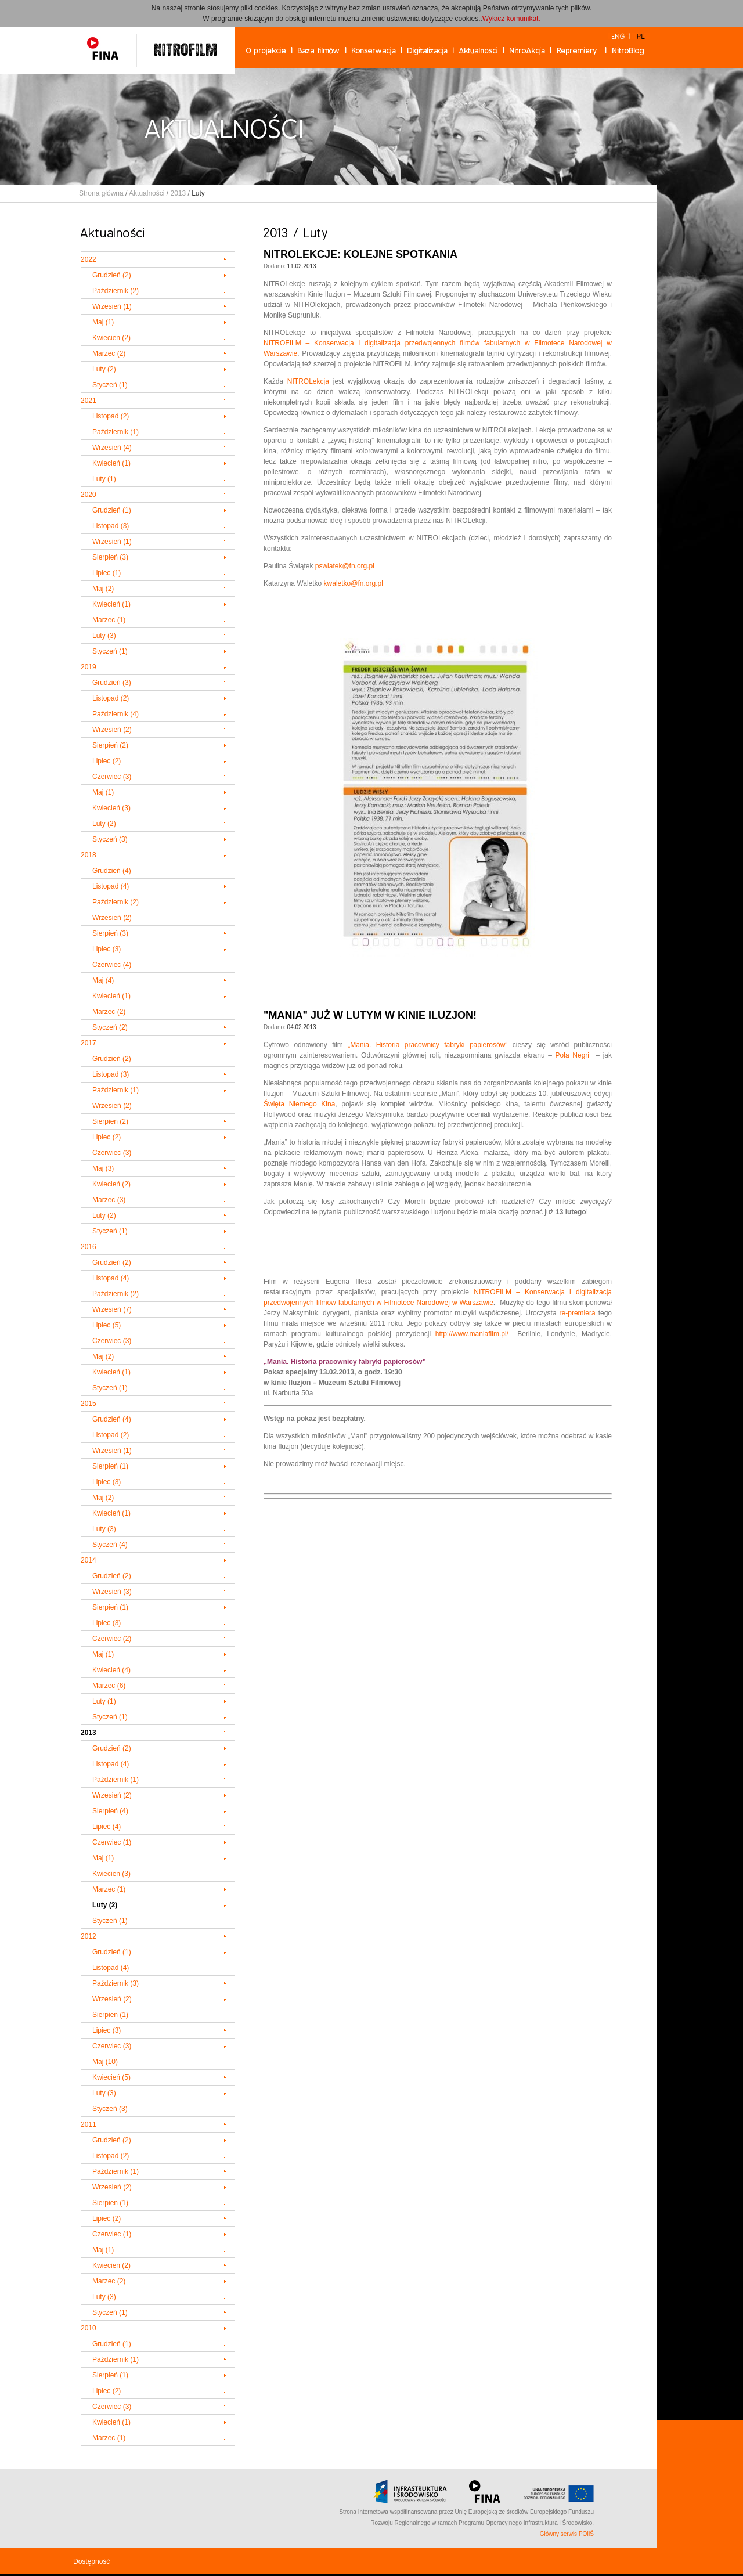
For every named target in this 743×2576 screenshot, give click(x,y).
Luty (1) (104, 479)
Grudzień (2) (111, 275)
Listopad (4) (110, 886)
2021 (88, 400)
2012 (88, 1936)
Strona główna (101, 193)
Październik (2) (115, 291)
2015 (88, 1403)
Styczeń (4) (110, 1544)
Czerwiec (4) (111, 965)
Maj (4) (103, 980)
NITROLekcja (308, 381)
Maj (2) (103, 589)
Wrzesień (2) (112, 730)
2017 (88, 1043)
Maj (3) (103, 1168)
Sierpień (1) (110, 1466)
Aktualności (146, 193)
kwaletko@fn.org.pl (353, 583)
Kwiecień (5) (111, 2077)
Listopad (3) (110, 526)
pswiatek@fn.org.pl (344, 566)
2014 (88, 1560)
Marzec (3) (108, 1200)
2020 (88, 494)
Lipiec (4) (106, 1827)
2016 (88, 1247)
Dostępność (91, 2561)
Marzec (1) (108, 620)
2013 (178, 193)
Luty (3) (104, 636)
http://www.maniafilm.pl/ (471, 1334)
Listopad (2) (110, 416)
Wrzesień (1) (112, 306)
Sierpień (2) (110, 745)
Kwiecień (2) (111, 338)
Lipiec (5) (106, 1325)
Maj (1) (103, 322)
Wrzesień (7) (112, 1309)
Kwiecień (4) (111, 1670)
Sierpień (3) (110, 557)
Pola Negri (572, 1055)
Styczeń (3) (110, 839)
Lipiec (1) (106, 573)
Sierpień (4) (110, 1811)
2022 (88, 259)
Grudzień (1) (111, 510)
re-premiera (578, 1313)
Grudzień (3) (111, 683)
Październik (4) (115, 714)
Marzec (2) (108, 353)
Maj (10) (105, 2062)
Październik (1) (115, 432)
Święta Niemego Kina (299, 1104)
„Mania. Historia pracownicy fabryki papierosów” (427, 1045)
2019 (88, 667)
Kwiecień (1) (111, 463)
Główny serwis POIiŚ (567, 2534)
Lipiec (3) (106, 949)
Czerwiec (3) (111, 777)
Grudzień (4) (111, 871)
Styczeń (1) (110, 385)
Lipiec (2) (106, 761)
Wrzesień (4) (112, 447)
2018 (88, 855)
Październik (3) (115, 1983)
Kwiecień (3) (111, 808)
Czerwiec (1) (111, 1842)
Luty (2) (104, 369)
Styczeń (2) (110, 1027)
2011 (88, 2124)
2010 (88, 2328)
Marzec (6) (108, 1686)
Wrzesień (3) (112, 1592)
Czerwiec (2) (111, 1639)
